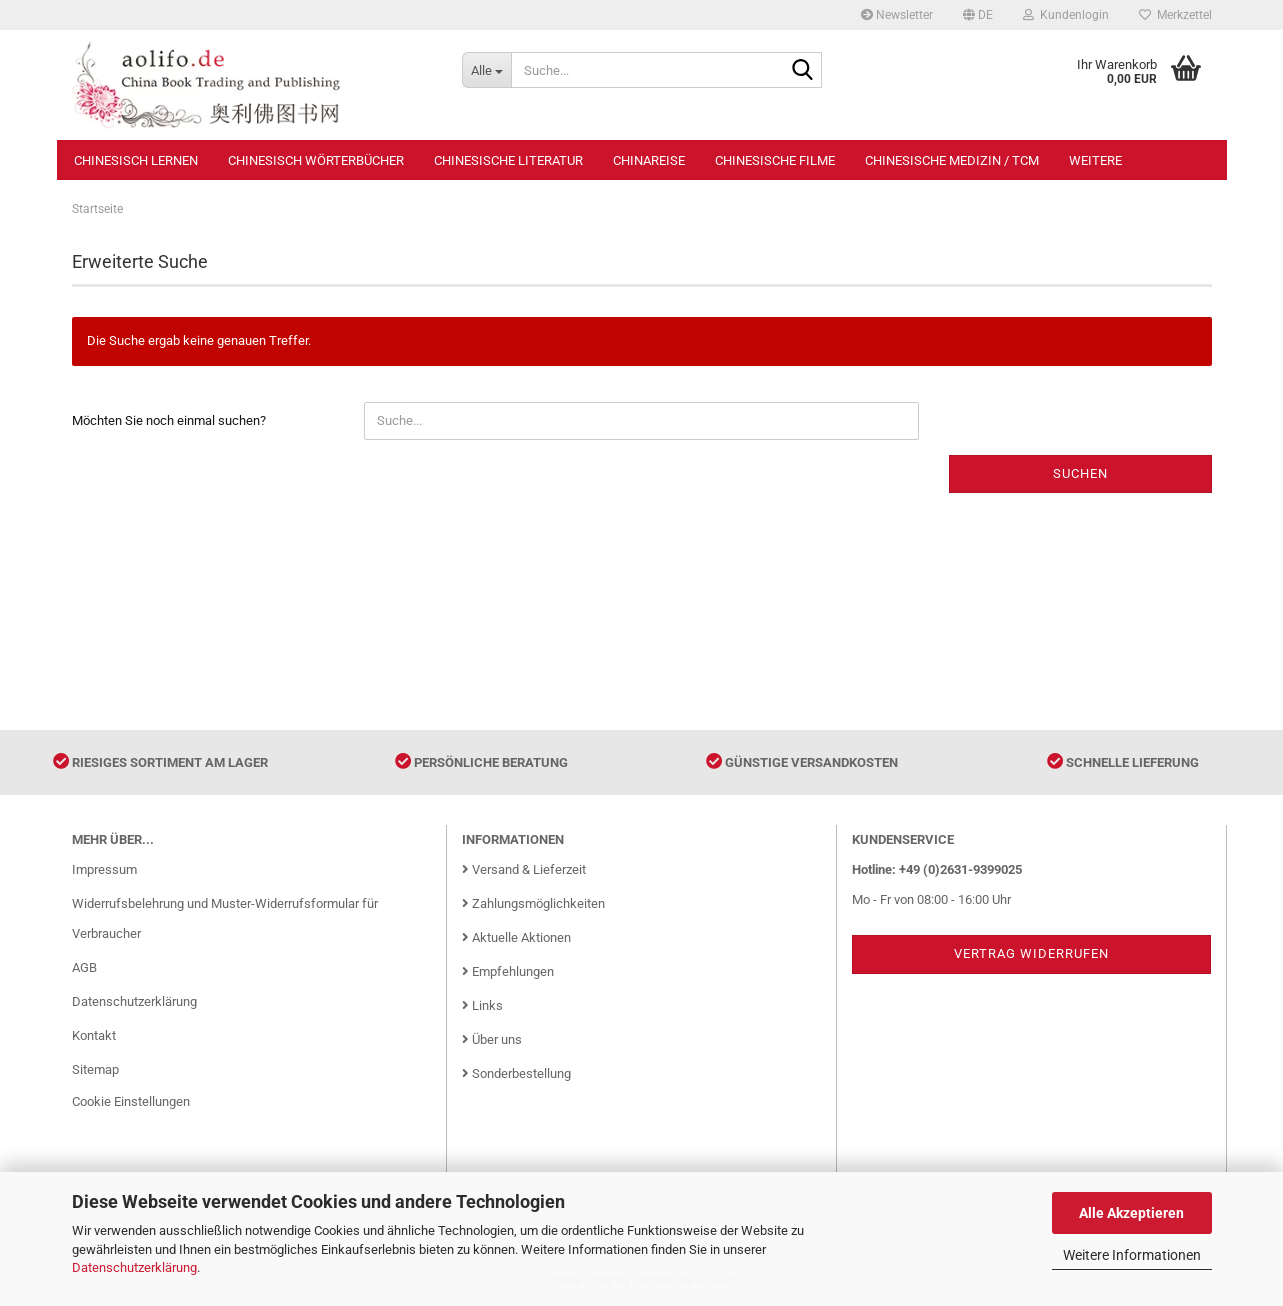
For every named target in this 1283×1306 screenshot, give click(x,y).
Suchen (1080, 473)
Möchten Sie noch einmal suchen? (169, 420)
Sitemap (95, 1069)
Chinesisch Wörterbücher (316, 160)
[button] (978, 15)
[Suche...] (486, 70)
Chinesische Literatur (508, 160)
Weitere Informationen (1132, 1255)
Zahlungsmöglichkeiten (533, 903)
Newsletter (897, 15)
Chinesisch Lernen (136, 160)
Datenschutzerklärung (134, 1267)
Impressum (104, 869)
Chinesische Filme (775, 160)
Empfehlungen (508, 971)
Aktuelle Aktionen (516, 937)
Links (482, 1005)
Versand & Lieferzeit (524, 869)
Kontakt (94, 1035)
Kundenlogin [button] (1066, 15)
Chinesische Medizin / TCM (952, 160)
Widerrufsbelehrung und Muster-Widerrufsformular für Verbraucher (225, 918)
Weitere (1095, 160)
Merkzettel (1175, 15)
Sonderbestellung (516, 1073)
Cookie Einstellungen (131, 1101)
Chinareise (649, 160)
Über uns (492, 1039)
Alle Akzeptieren (1131, 1213)
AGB (84, 967)
